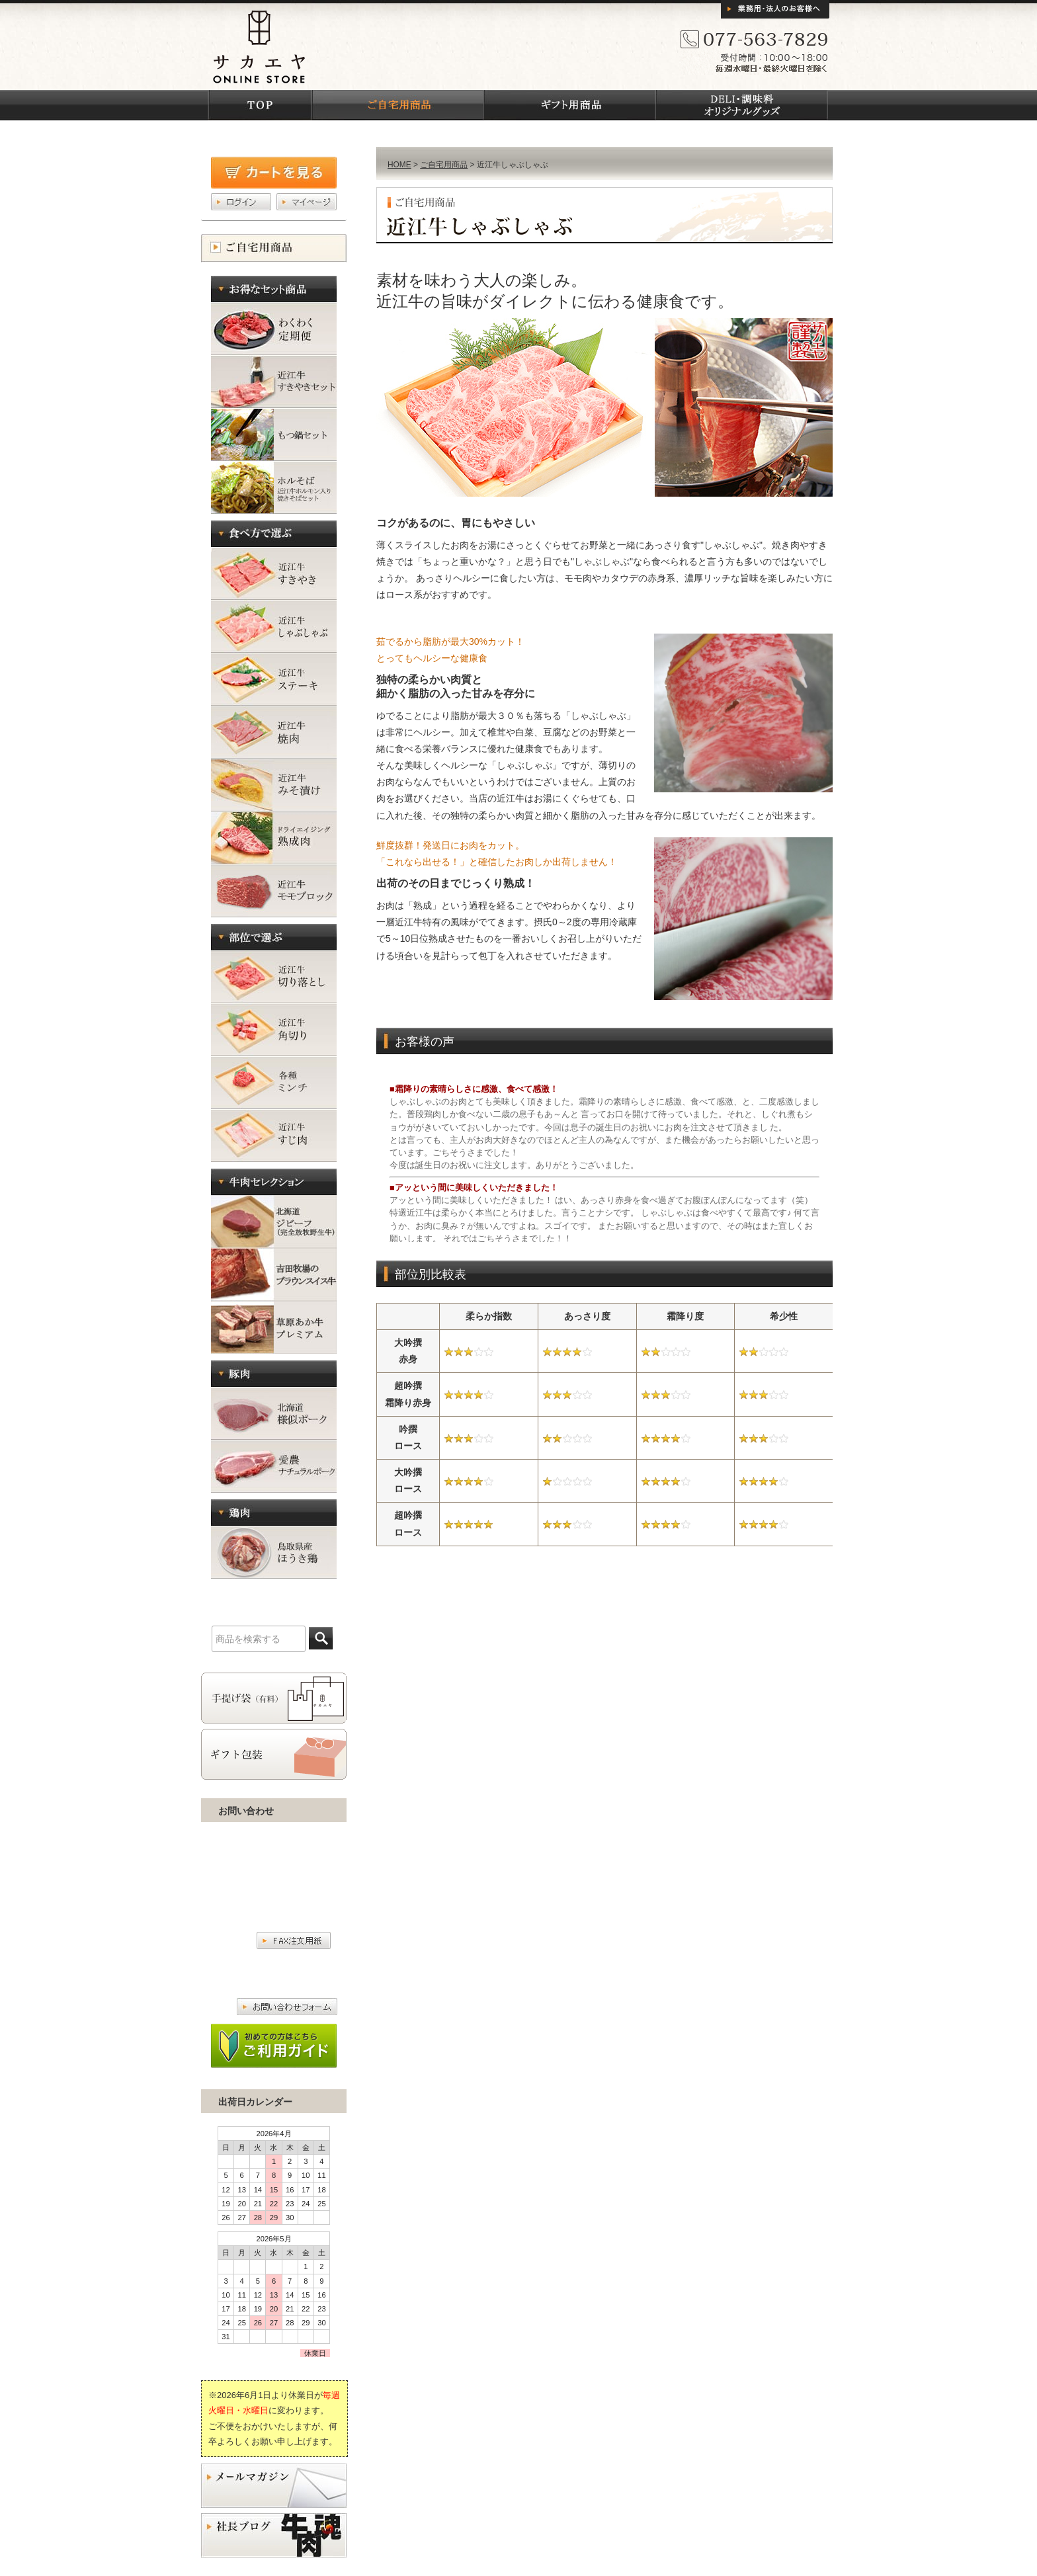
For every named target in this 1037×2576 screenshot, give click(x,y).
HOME (399, 164)
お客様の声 (604, 1156)
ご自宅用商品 (444, 164)
